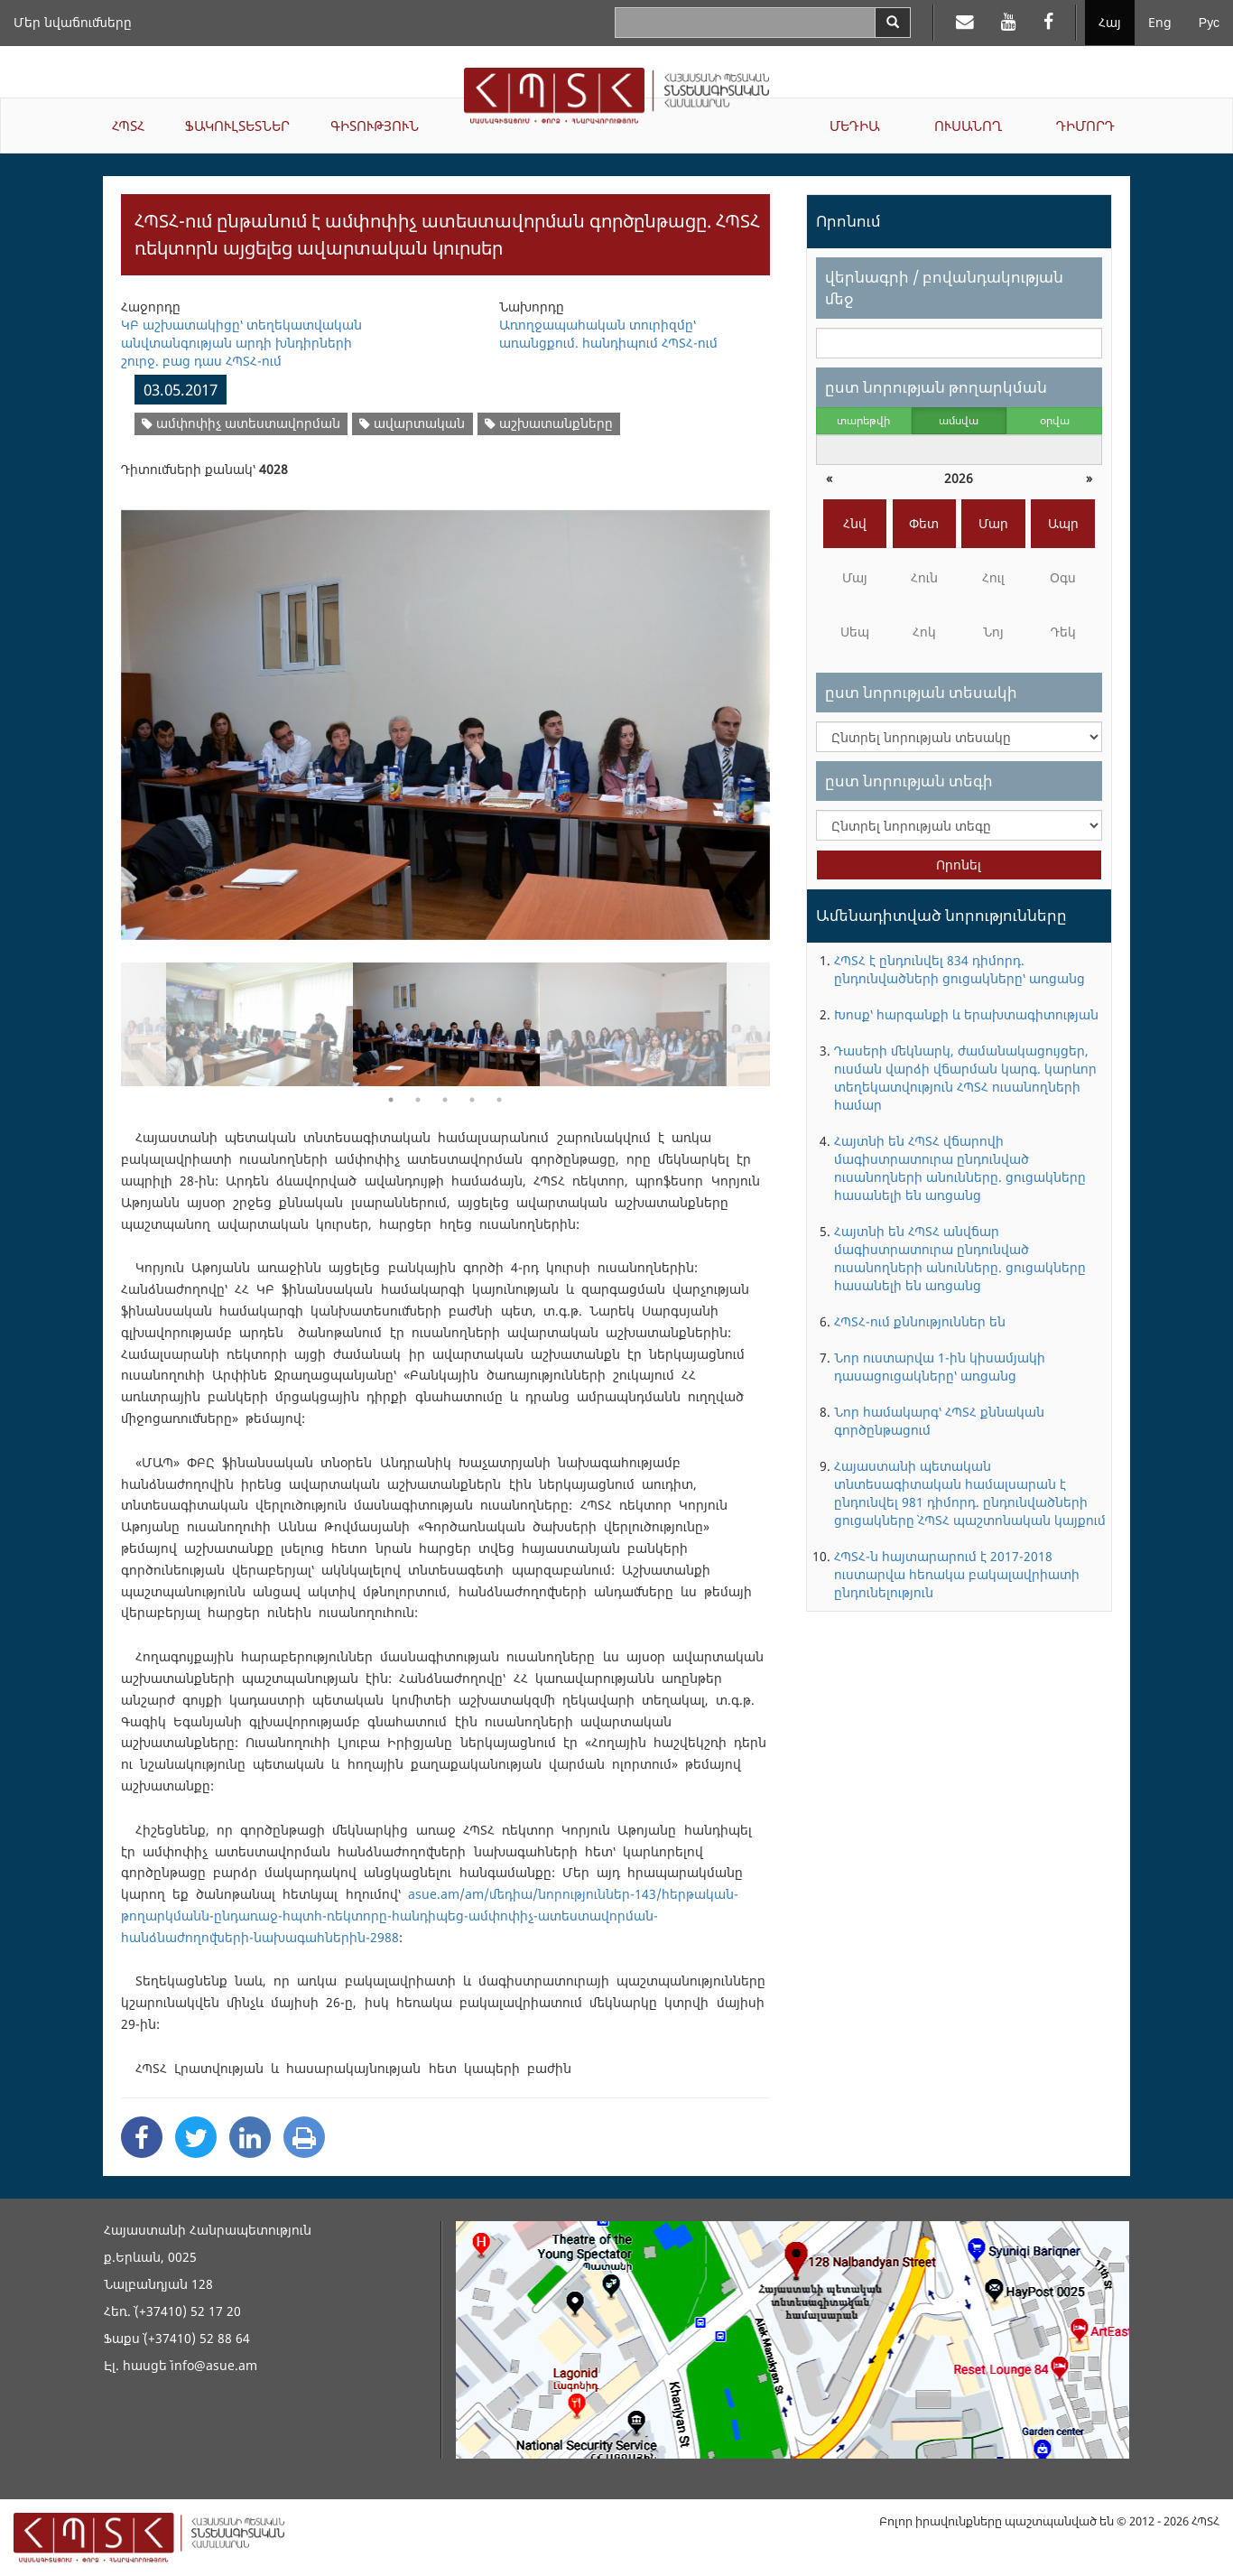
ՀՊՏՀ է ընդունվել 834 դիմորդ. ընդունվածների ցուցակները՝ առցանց (959, 969)
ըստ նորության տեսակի (921, 692)
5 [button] (499, 1100)
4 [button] (472, 1100)
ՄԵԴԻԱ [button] (855, 125)
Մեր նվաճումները (73, 22)
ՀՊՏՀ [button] (128, 125)
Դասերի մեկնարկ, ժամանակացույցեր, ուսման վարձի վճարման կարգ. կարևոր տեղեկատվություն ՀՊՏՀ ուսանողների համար (965, 1077)
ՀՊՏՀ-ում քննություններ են (920, 1321)
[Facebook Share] (141, 2137)
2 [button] (418, 1100)
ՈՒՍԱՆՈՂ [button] (968, 125)
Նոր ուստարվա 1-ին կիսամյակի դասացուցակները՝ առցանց (939, 1366)
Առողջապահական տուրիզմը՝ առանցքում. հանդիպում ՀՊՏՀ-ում (608, 333)
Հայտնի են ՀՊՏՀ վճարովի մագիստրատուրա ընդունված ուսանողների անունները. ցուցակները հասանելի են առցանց (960, 1168)
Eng (1160, 22)
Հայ (1110, 22)
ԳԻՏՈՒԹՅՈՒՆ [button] (374, 125)
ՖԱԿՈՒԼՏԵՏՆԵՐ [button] (237, 125)
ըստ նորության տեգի (909, 780)
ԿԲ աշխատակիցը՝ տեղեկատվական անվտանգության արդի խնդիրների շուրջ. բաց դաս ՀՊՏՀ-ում (241, 342)
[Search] (893, 22)
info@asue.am (214, 2365)
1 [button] (391, 1100)
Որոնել (958, 864)
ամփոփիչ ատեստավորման (241, 423)
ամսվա (958, 420)
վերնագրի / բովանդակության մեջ (944, 287)
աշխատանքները (549, 423)
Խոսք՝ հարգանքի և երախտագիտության (966, 1014)
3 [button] (445, 1100)
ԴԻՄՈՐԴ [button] (1085, 125)
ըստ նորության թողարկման (936, 387)
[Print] (304, 2137)
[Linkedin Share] (250, 2137)
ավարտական (412, 423)
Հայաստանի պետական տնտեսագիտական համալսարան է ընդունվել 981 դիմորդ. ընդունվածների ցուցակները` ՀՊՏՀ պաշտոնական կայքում (970, 1493)
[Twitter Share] (196, 2137)
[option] (445, 714)
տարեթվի (863, 420)
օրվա (1055, 420)
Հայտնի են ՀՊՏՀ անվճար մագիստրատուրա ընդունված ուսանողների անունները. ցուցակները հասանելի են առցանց (960, 1258)
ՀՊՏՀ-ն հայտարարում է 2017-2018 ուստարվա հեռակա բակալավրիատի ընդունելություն (957, 1574)
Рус (1209, 22)
